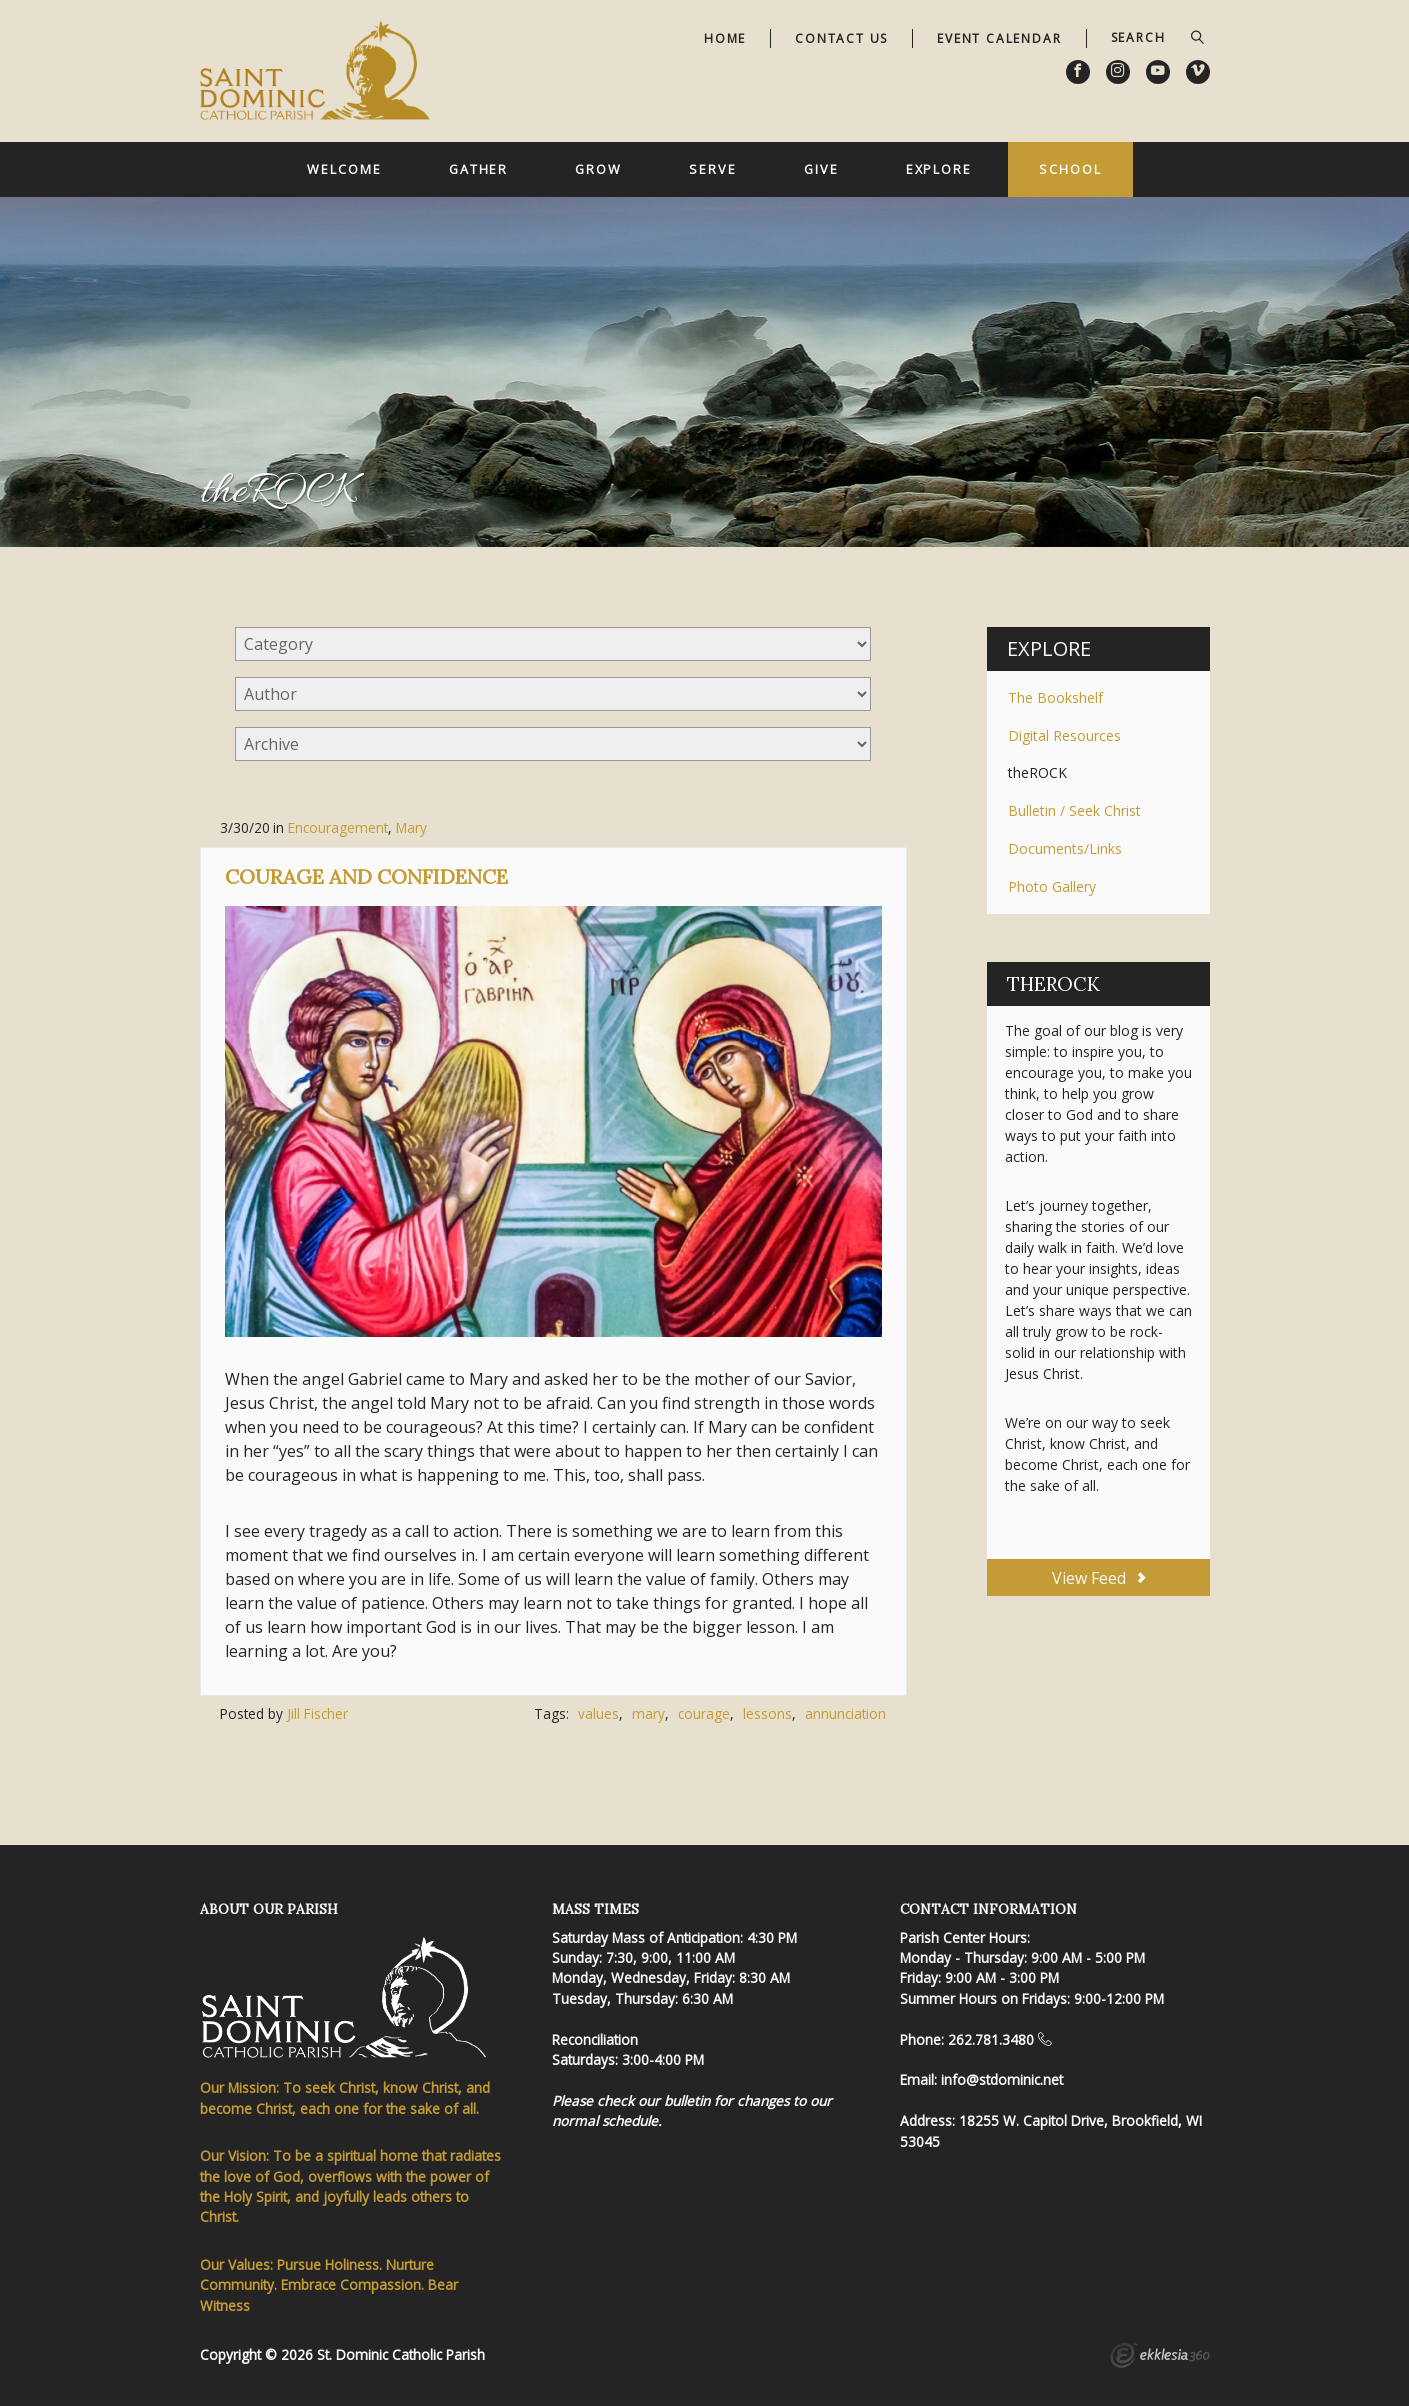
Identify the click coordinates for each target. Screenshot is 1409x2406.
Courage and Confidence (366, 876)
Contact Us (841, 38)
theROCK (1037, 772)
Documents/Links (1065, 848)
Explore (939, 169)
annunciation (845, 1713)
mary (648, 1713)
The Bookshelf (1055, 697)
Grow (598, 169)
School (1070, 169)
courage (704, 1713)
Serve (712, 169)
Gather (478, 169)
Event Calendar (999, 38)
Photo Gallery (1052, 886)
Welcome (344, 169)
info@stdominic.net (1002, 2079)
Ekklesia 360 (1160, 2358)
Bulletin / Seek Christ (1074, 810)
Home (725, 38)
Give (821, 169)
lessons (767, 1713)
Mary (411, 827)
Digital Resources (1064, 735)
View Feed (1098, 1578)
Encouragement (338, 827)
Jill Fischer (317, 1713)
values (598, 1713)
